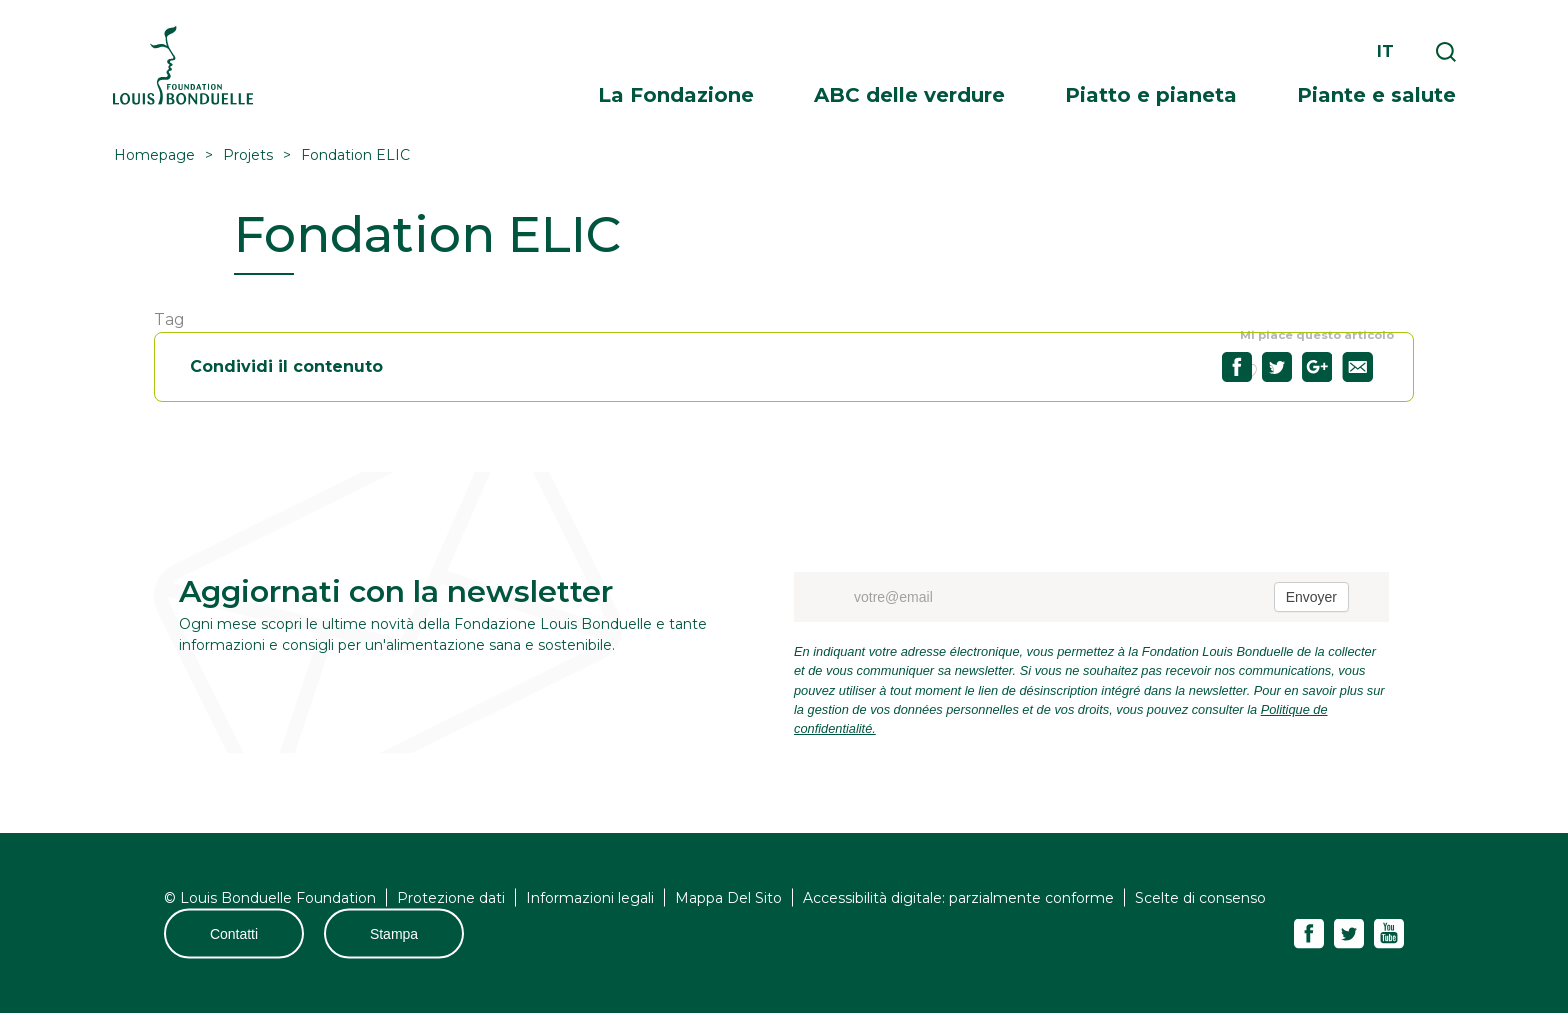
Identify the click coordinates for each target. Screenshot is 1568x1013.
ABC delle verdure (909, 95)
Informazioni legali (590, 898)
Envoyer (1311, 597)
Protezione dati (451, 898)
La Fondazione (676, 95)
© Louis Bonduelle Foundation (270, 898)
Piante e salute (1376, 95)
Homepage (154, 155)
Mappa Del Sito (728, 898)
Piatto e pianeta (1151, 95)
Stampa (394, 934)
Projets (248, 155)
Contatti (234, 934)
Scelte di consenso (1200, 898)
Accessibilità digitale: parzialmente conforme (958, 898)
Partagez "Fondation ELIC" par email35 (1357, 367)
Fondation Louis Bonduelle (183, 65)
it (1385, 51)
